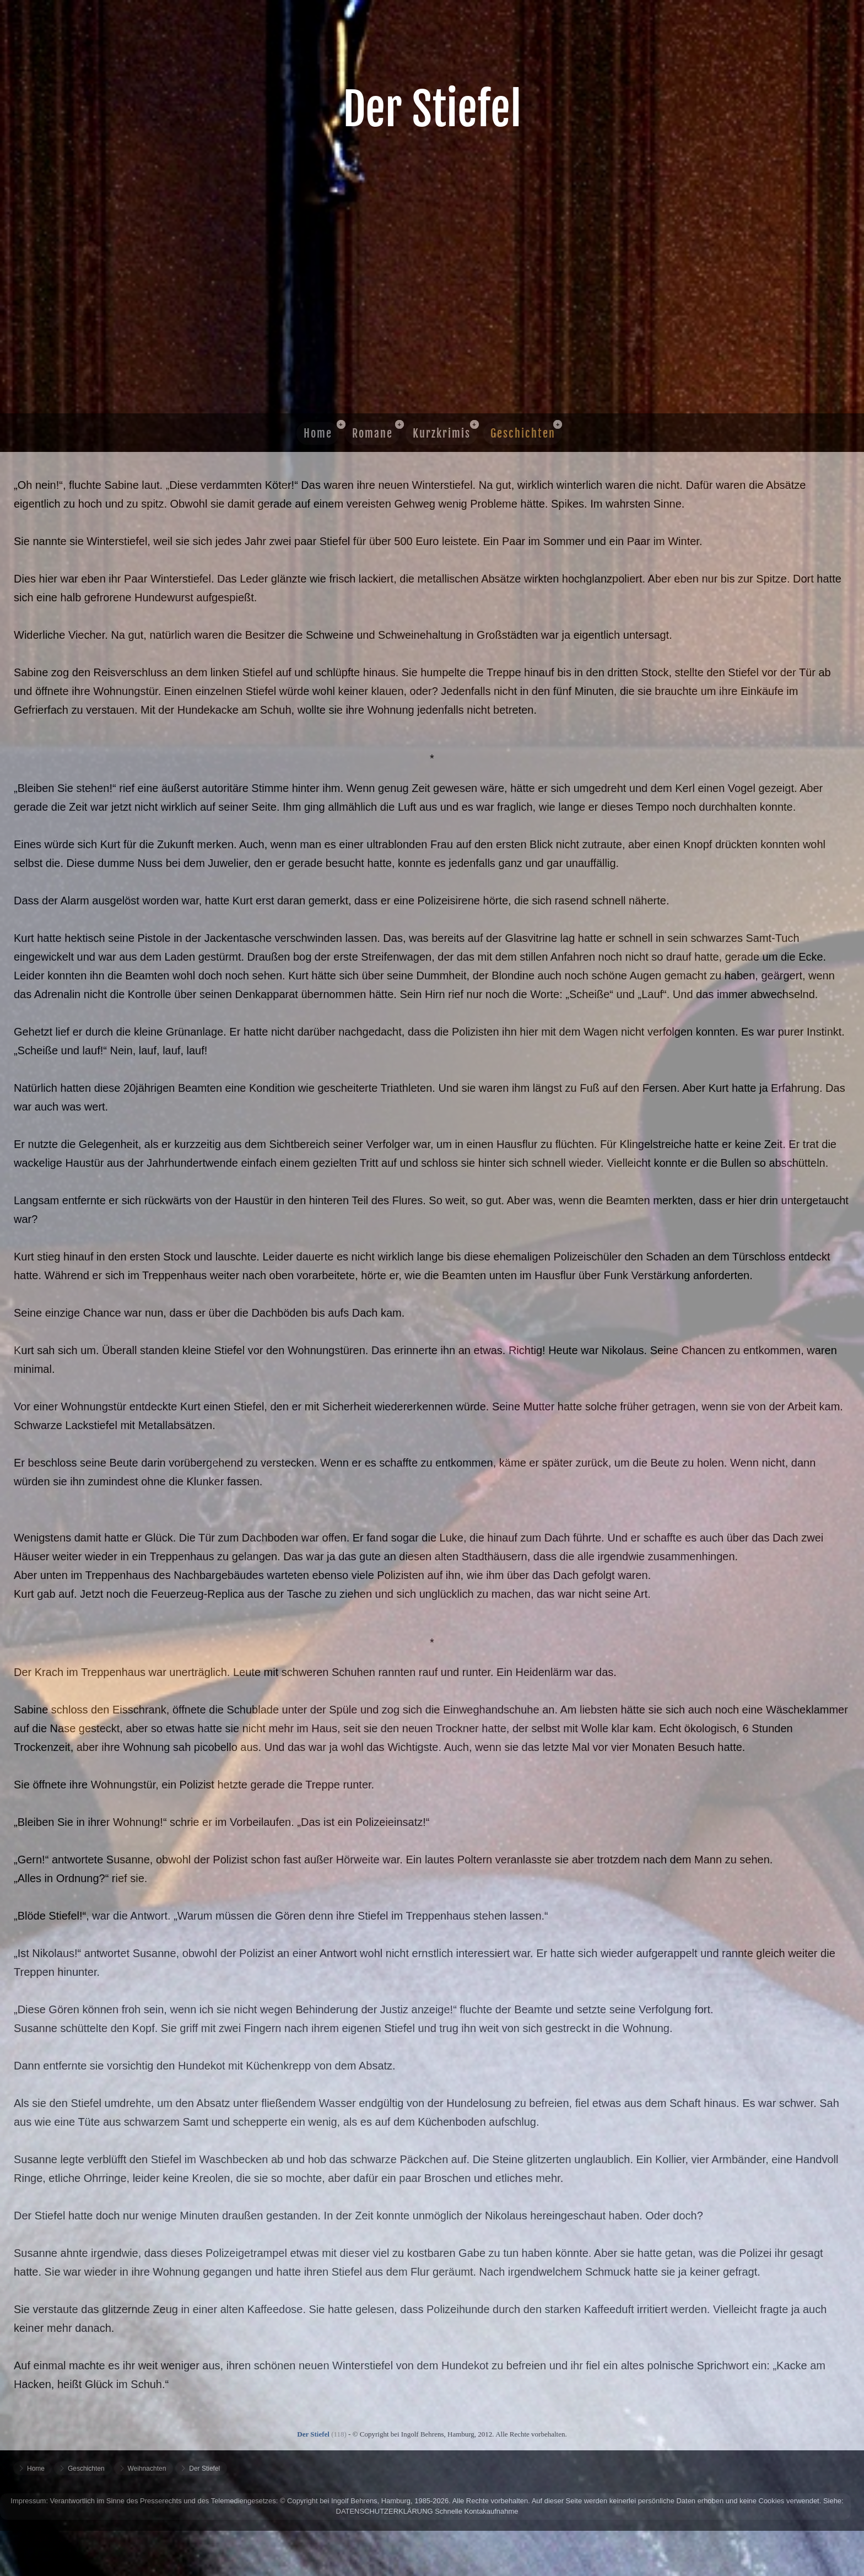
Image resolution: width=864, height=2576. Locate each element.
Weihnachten (147, 2468)
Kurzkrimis (442, 433)
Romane (372, 433)
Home (318, 433)
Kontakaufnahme (492, 2511)
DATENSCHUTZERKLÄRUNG (384, 2511)
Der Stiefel (204, 2468)
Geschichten (522, 433)
